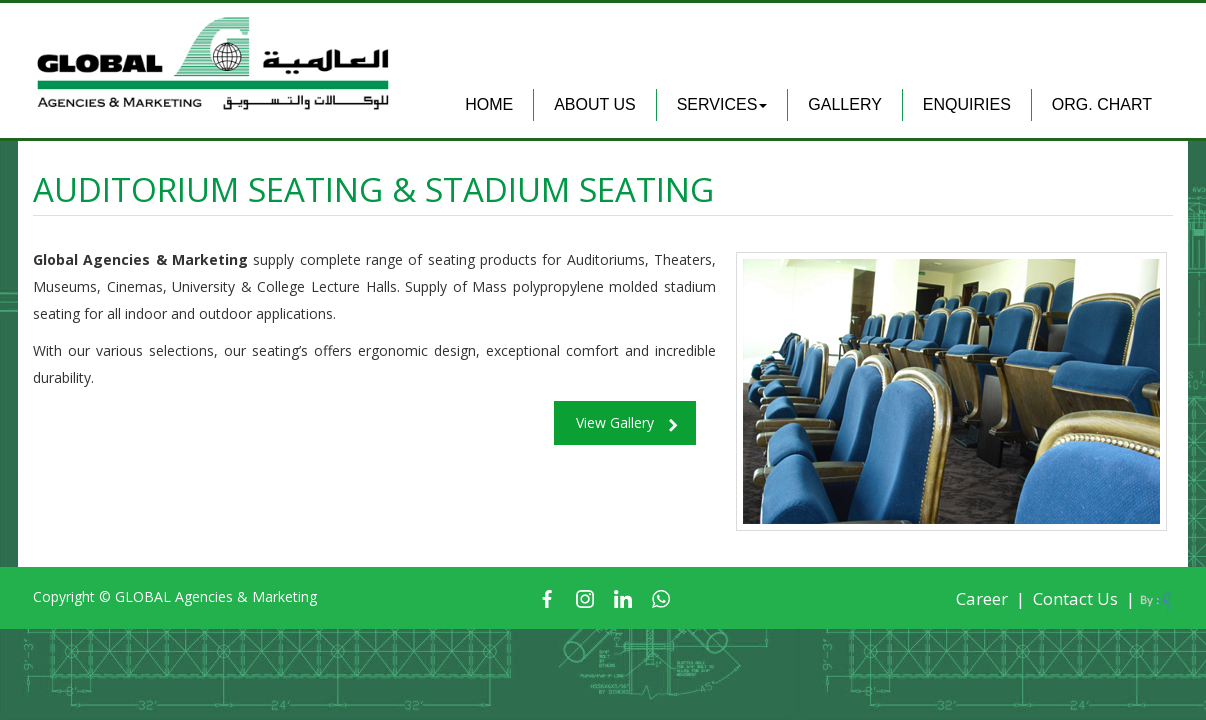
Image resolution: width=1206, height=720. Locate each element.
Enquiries (967, 104)
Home (489, 104)
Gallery (845, 104)
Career (982, 598)
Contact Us (1075, 598)
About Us (595, 104)
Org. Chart (1102, 104)
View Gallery (615, 422)
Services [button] (722, 104)
